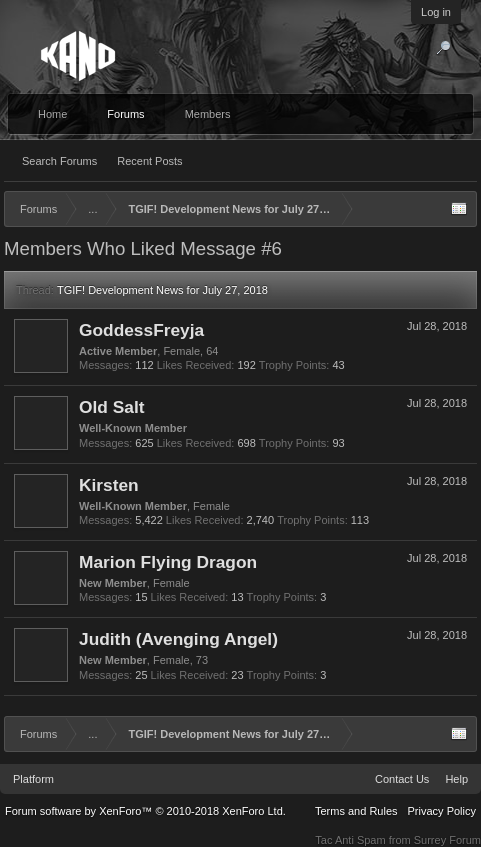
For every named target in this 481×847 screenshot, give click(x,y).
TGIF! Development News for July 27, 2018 (162, 290)
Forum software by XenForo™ (145, 811)
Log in (436, 12)
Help (456, 779)
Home (52, 114)
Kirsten (109, 485)
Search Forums (59, 161)
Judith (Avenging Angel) (178, 639)
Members (208, 114)
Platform (33, 779)
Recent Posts (149, 161)
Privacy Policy (442, 811)
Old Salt (111, 407)
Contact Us (402, 779)
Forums (125, 114)
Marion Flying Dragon (168, 562)
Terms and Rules (356, 811)
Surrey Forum (447, 840)
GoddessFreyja (141, 330)
